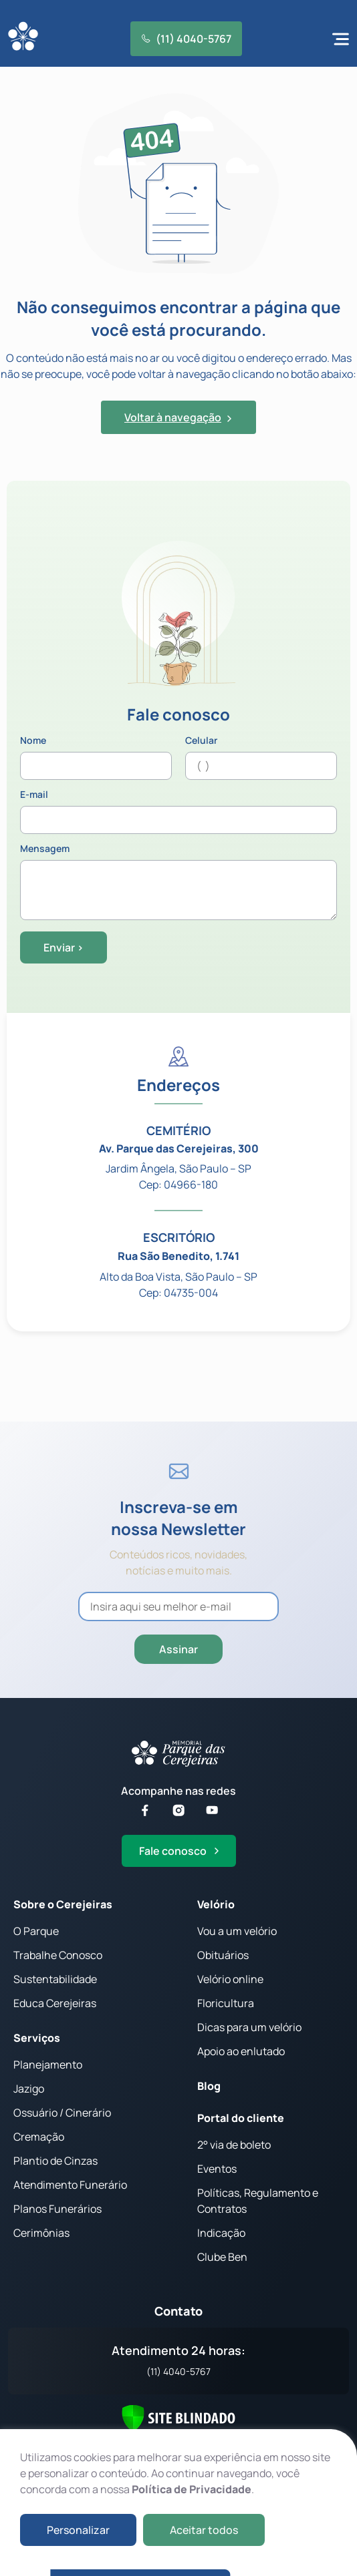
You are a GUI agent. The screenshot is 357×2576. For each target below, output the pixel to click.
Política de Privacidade (191, 2489)
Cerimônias (41, 2232)
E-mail (178, 812)
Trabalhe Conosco (57, 1955)
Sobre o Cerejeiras (62, 1904)
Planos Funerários (57, 2208)
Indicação (221, 2232)
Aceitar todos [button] (204, 2530)
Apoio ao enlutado (241, 2051)
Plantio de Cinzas (55, 2160)
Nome (96, 758)
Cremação (38, 2136)
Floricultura (225, 2003)
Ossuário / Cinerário (62, 2112)
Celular (261, 758)
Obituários (223, 1955)
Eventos (217, 2168)
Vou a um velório (237, 1931)
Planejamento (47, 2064)
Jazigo (28, 2088)
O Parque (36, 1931)
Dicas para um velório (249, 2027)
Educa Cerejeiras (54, 2003)
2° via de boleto (234, 2144)
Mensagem (178, 882)
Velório (216, 1904)
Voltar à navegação (178, 417)
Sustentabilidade (55, 1979)
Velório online (230, 1979)
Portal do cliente (240, 2118)
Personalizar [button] (78, 2530)
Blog (209, 2086)
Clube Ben (222, 2256)
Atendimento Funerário (70, 2184)
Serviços (36, 2037)
